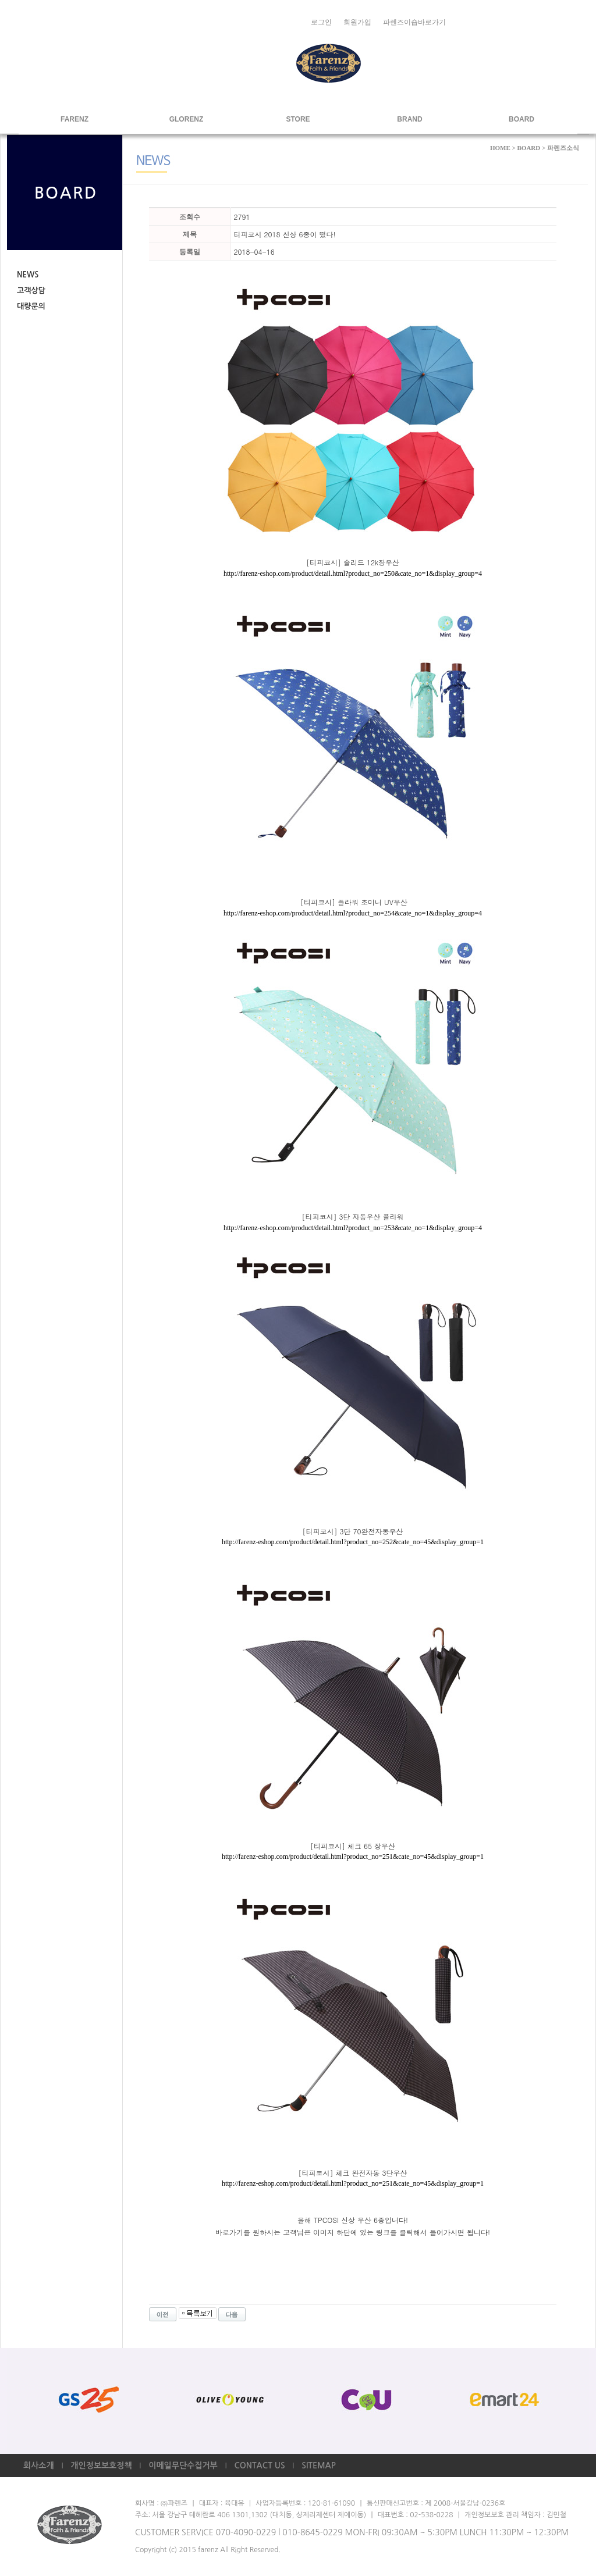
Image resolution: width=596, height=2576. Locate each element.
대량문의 (31, 306)
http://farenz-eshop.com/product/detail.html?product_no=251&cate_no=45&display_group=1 (353, 1856)
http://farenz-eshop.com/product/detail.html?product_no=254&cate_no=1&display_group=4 (353, 913)
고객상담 (31, 290)
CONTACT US (259, 2465)
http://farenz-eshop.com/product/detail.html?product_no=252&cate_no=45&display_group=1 (353, 1542)
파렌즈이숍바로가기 (414, 22)
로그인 (321, 22)
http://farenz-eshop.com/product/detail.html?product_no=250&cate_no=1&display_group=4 (353, 573)
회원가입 (357, 22)
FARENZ (74, 119)
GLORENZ (186, 119)
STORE (298, 119)
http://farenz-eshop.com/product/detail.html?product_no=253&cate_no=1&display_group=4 (353, 1228)
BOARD (521, 119)
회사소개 (38, 2465)
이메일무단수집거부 (182, 2465)
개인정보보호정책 (101, 2465)
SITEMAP (318, 2465)
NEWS (27, 275)
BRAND (409, 119)
